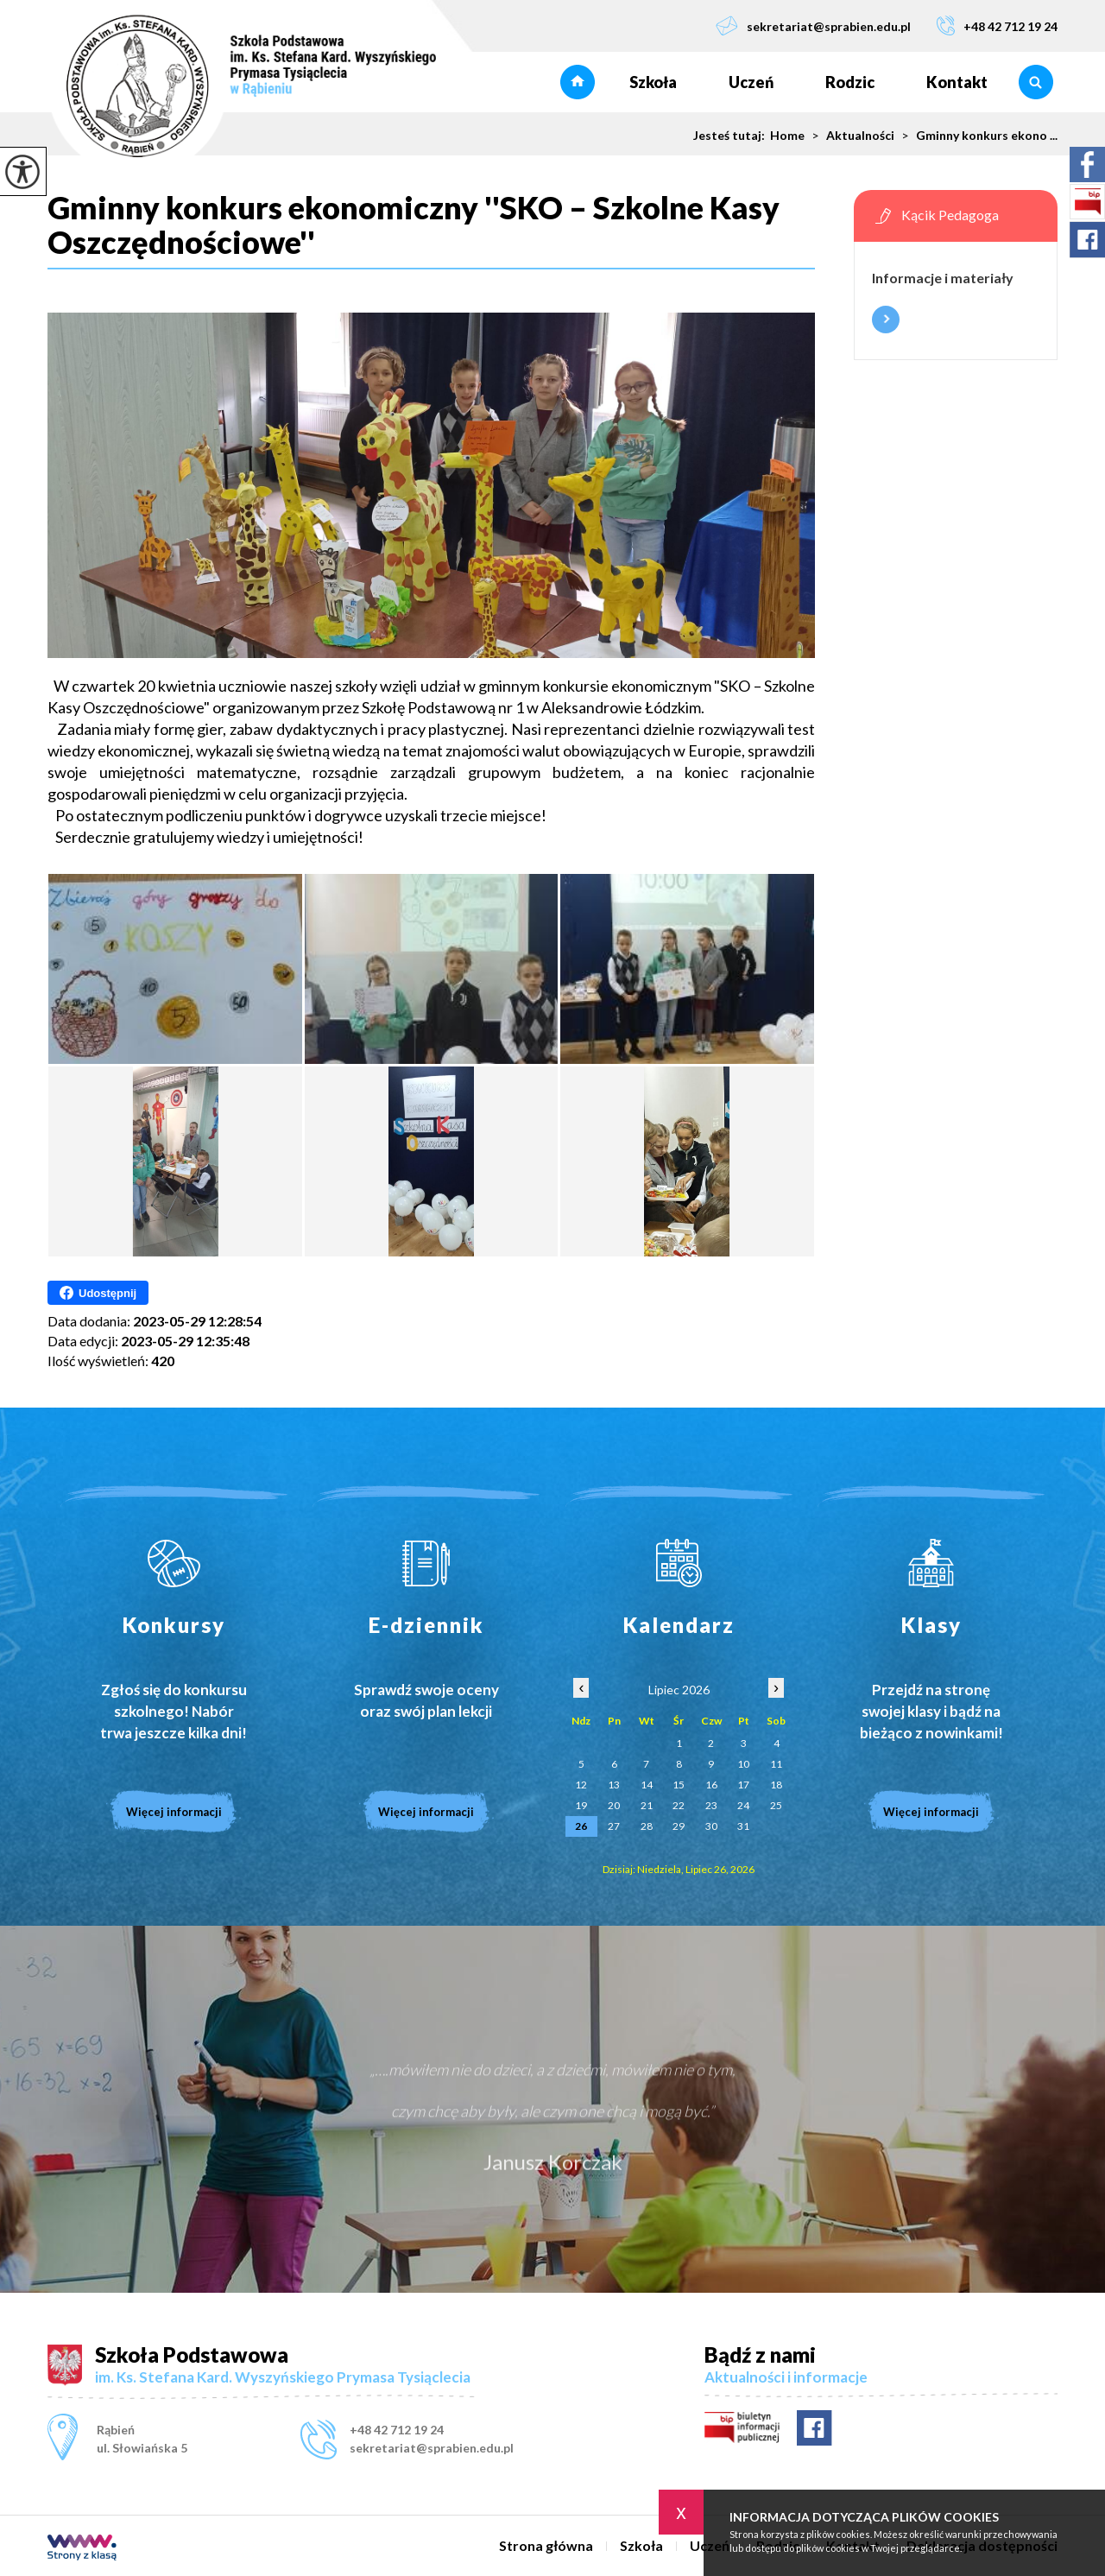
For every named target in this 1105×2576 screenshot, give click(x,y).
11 (776, 1763)
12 (581, 1784)
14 (647, 1784)
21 (647, 1805)
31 (743, 1826)
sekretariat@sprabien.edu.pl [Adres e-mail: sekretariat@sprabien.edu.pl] (432, 2447)
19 (581, 1805)
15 (678, 1784)
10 (743, 1763)
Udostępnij (98, 1293)
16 (711, 1784)
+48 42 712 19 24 (997, 25)
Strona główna (577, 82)
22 (678, 1805)
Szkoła (653, 82)
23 (711, 1805)
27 (614, 1826)
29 (678, 1826)
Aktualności (849, 136)
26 (581, 1826)
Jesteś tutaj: (731, 136)
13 (614, 1784)
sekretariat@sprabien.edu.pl (813, 25)
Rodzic (850, 82)
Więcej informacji (886, 319)
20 (614, 1805)
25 (776, 1805)
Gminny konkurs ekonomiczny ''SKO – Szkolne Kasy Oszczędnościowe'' (413, 225)
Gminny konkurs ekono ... (976, 136)
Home (787, 136)
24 (743, 1805)
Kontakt (957, 82)
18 (776, 1784)
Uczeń (751, 82)
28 (647, 1826)
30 (711, 1826)
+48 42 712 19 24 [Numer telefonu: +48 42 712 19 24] (397, 2429)
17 (743, 1784)
